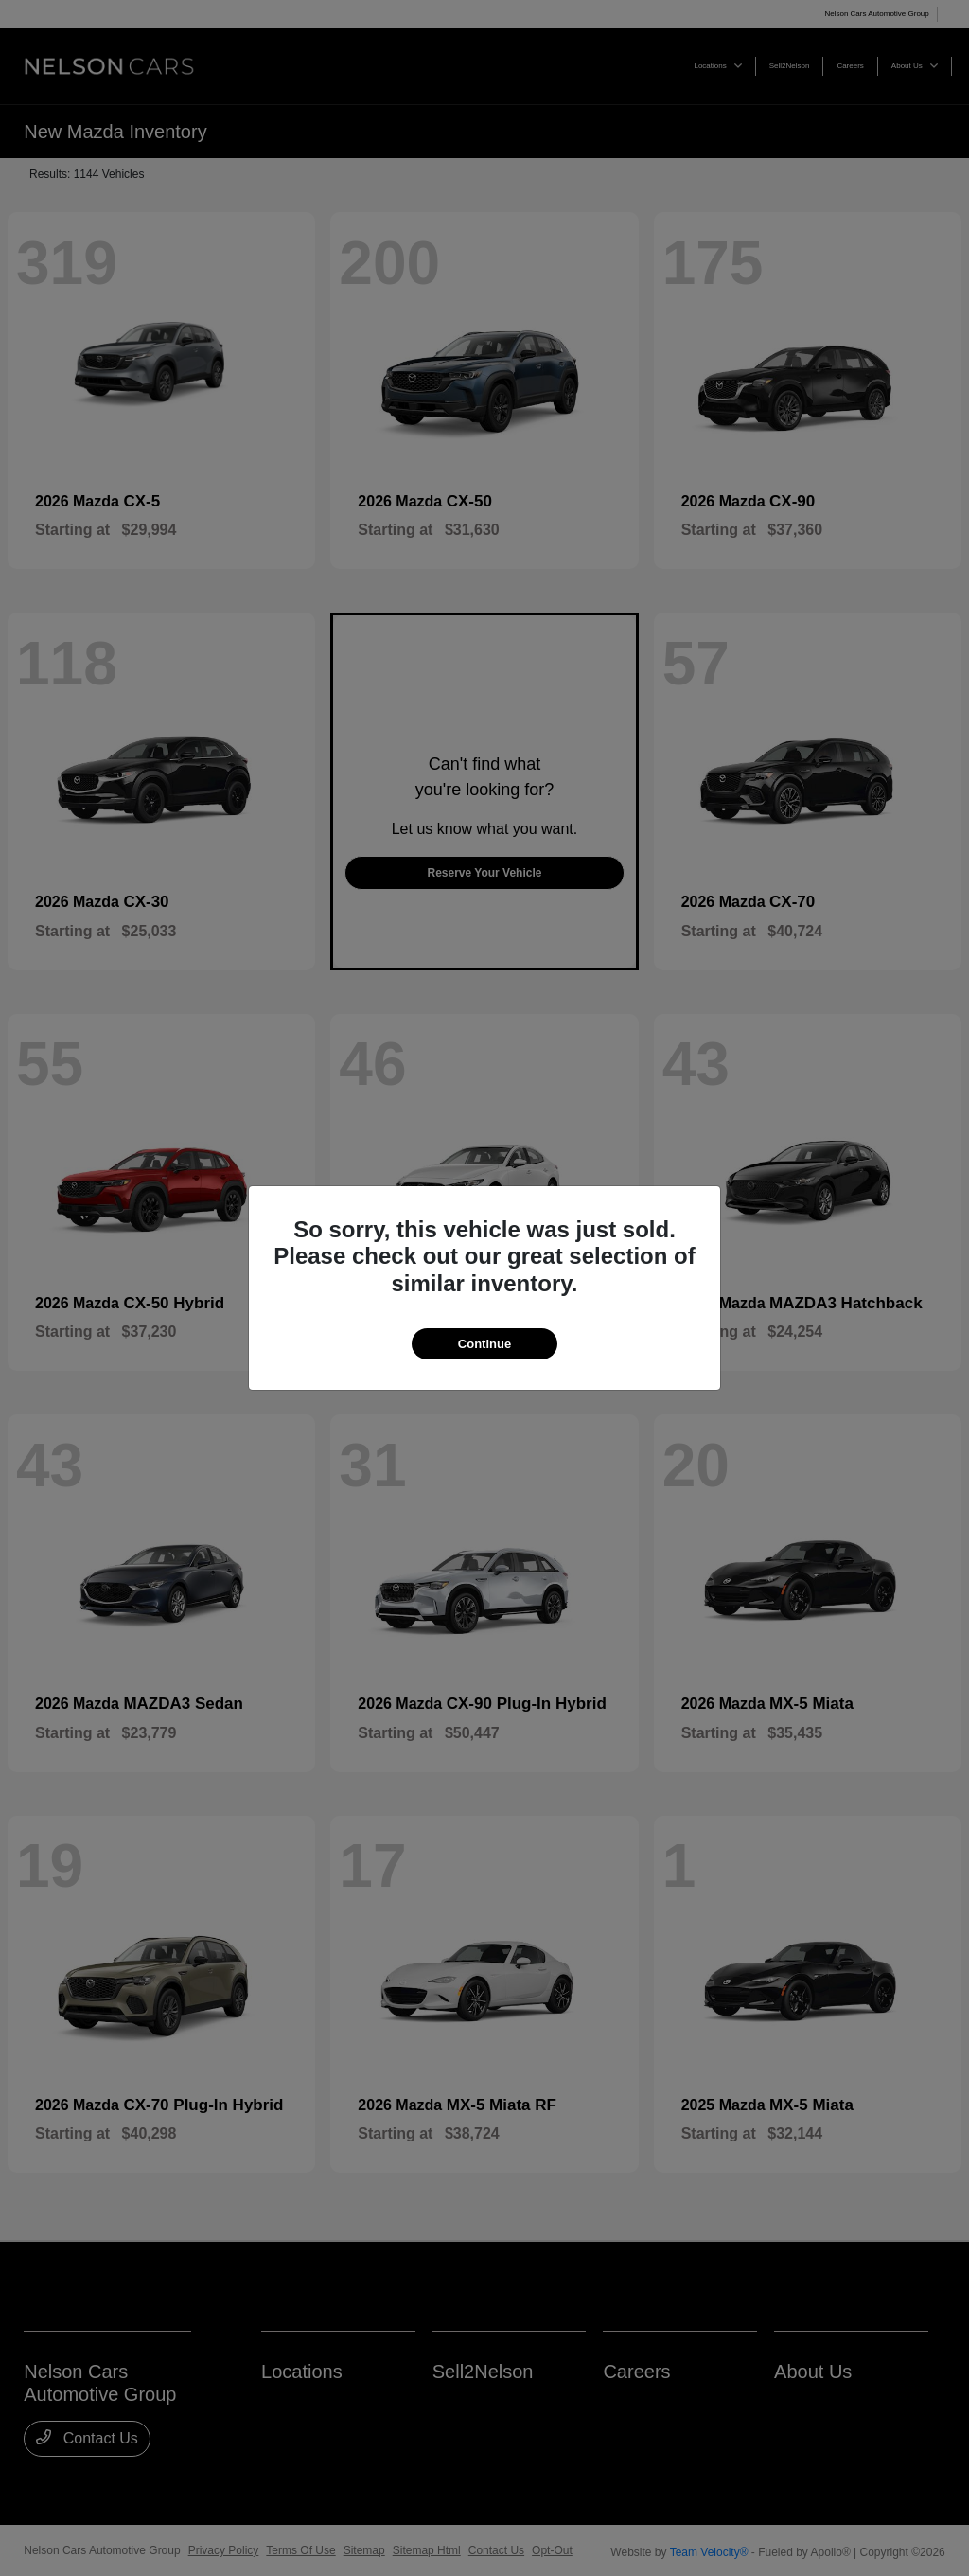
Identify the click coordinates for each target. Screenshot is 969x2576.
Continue (484, 1344)
